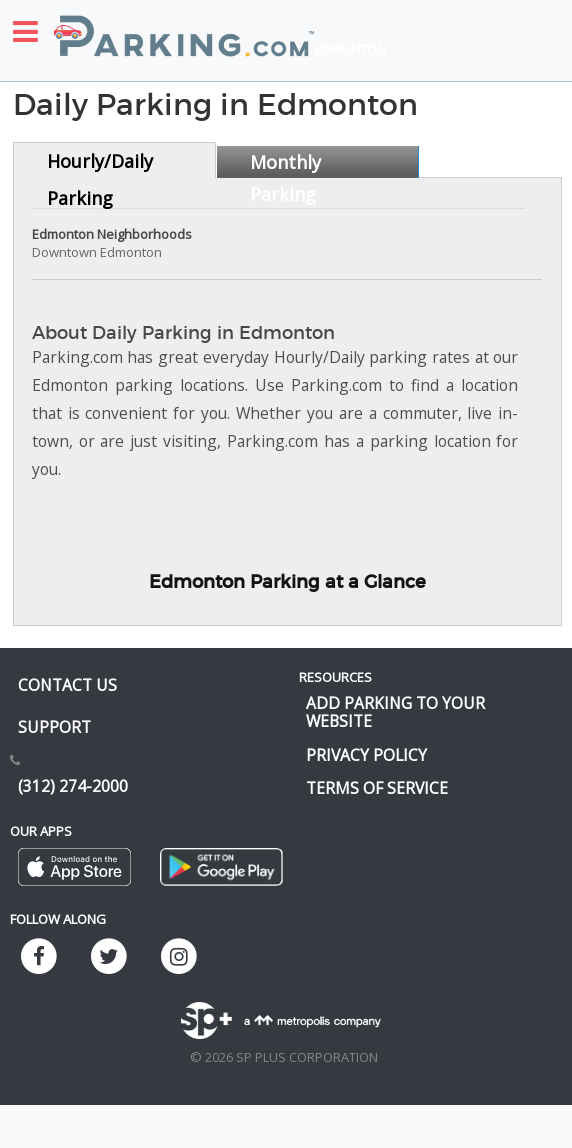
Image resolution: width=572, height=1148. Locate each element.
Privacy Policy (366, 755)
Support (54, 727)
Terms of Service (377, 788)
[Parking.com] (184, 25)
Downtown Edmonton (97, 252)
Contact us (67, 685)
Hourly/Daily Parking (100, 163)
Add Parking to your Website (395, 712)
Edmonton (350, 49)
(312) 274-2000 (73, 786)
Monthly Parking (285, 164)
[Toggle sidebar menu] (25, 31)
